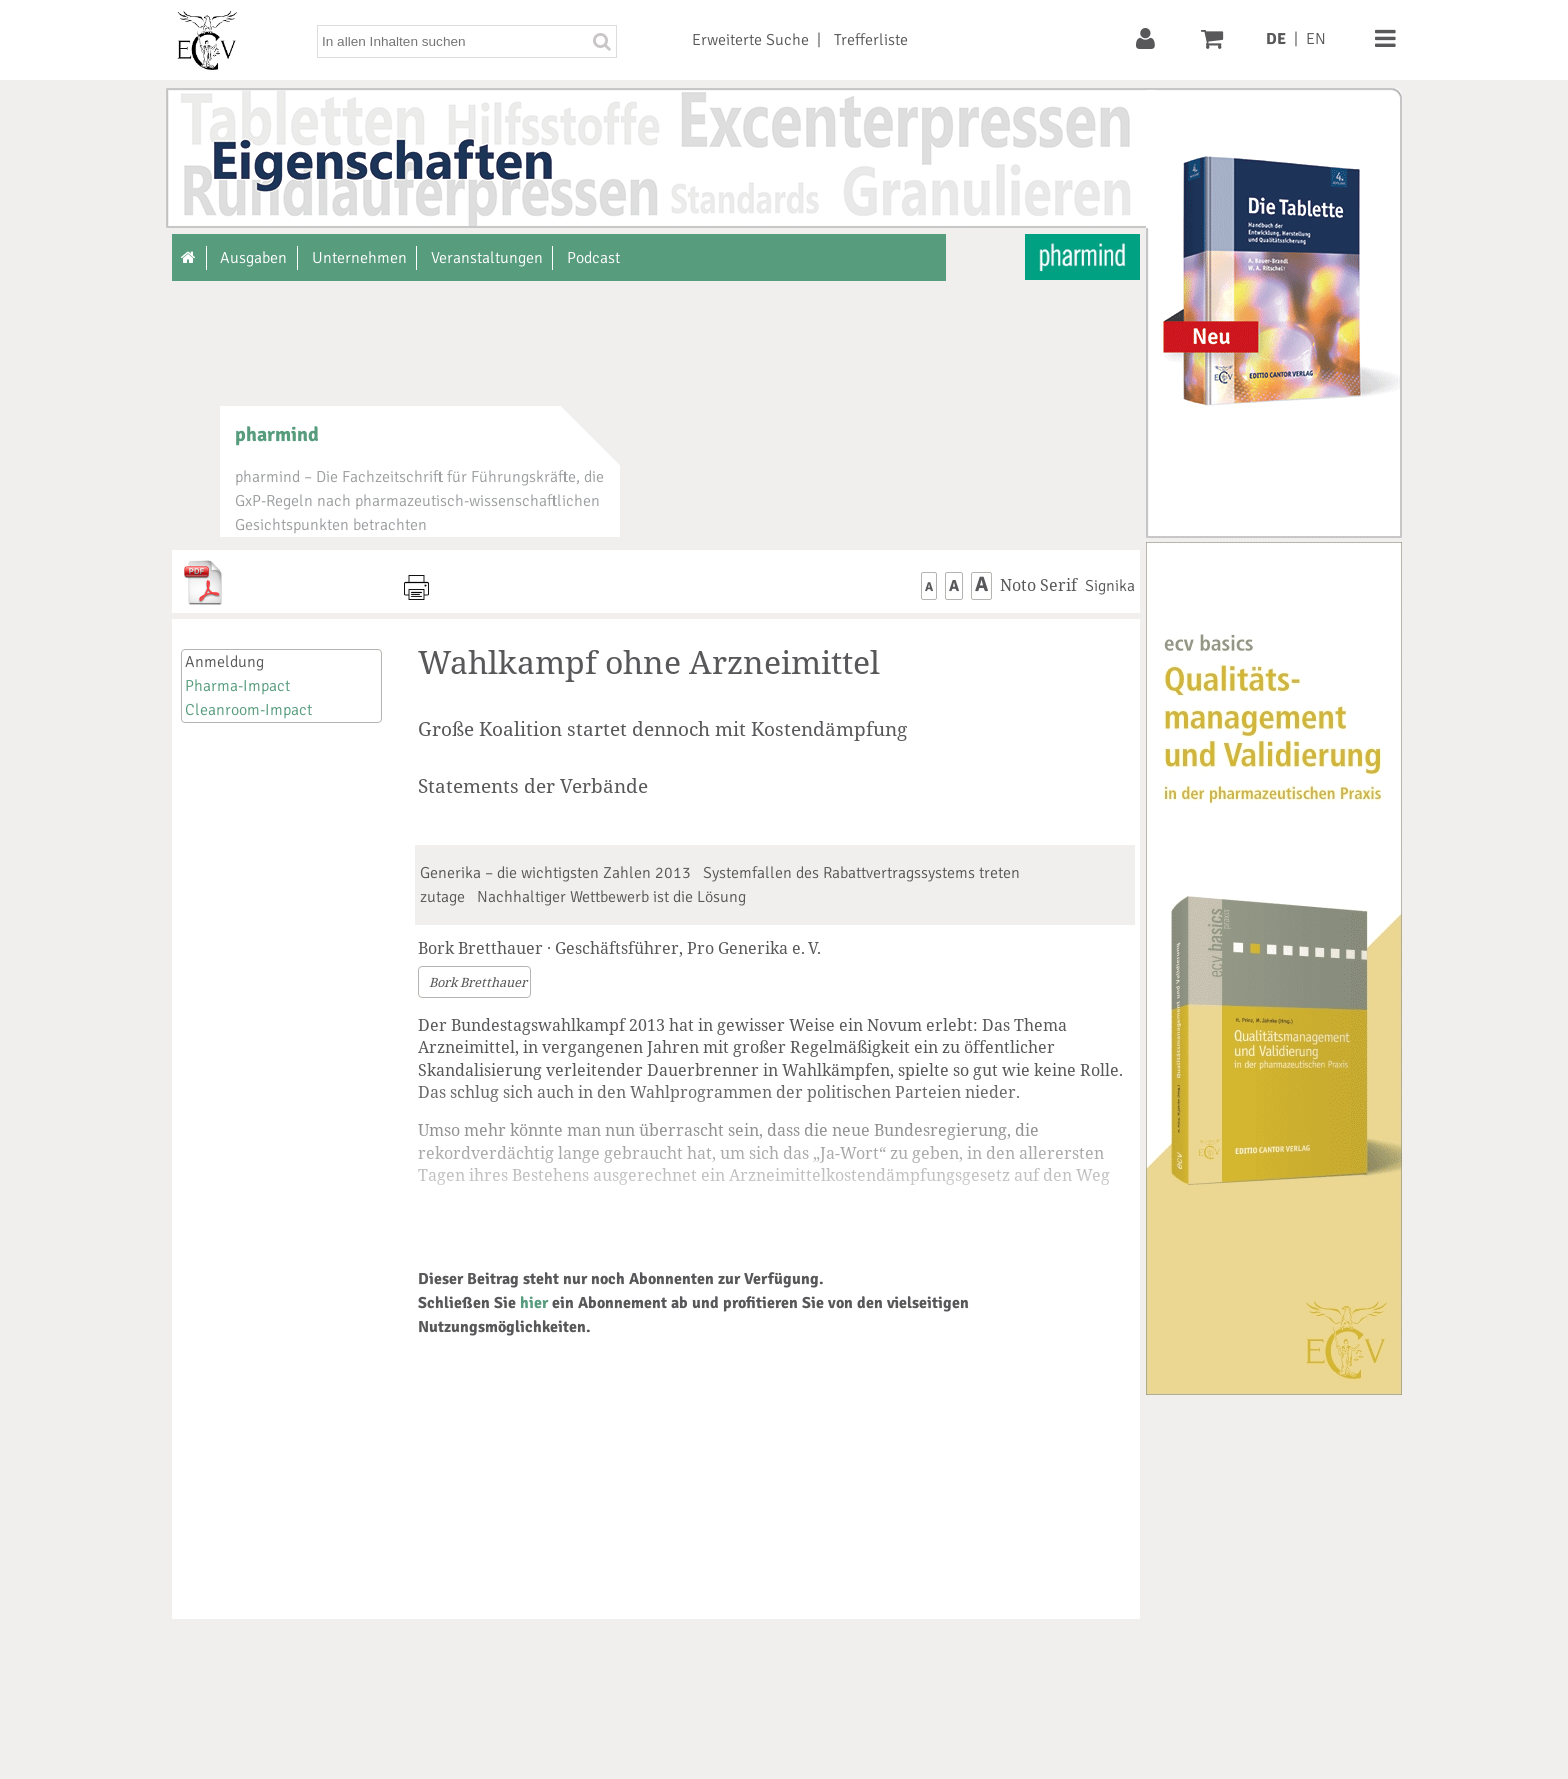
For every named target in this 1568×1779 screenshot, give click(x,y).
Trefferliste (871, 40)
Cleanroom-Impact (248, 710)
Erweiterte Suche (750, 40)
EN (1316, 39)
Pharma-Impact (237, 686)
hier (534, 1303)
